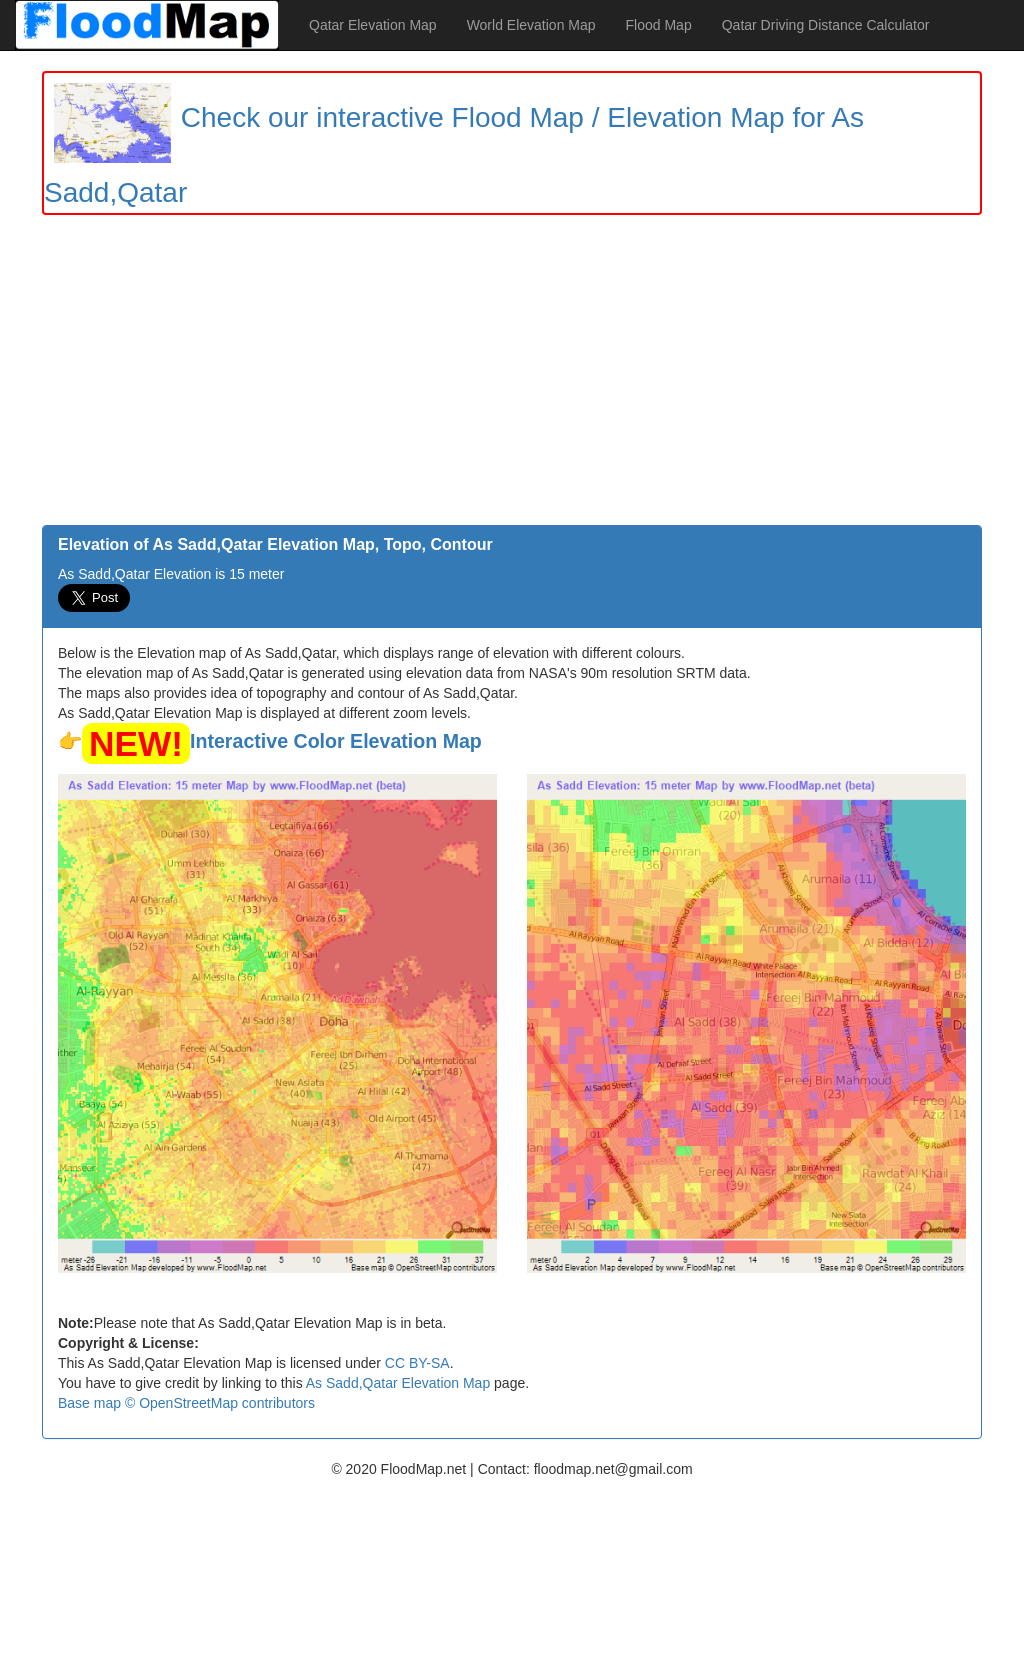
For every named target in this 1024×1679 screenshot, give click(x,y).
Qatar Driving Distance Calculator (826, 25)
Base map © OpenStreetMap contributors (186, 1403)
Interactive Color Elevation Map (336, 741)
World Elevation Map (531, 25)
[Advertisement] (512, 375)
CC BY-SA (417, 1363)
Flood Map (659, 25)
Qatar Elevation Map (373, 25)
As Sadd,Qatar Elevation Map (398, 1383)
